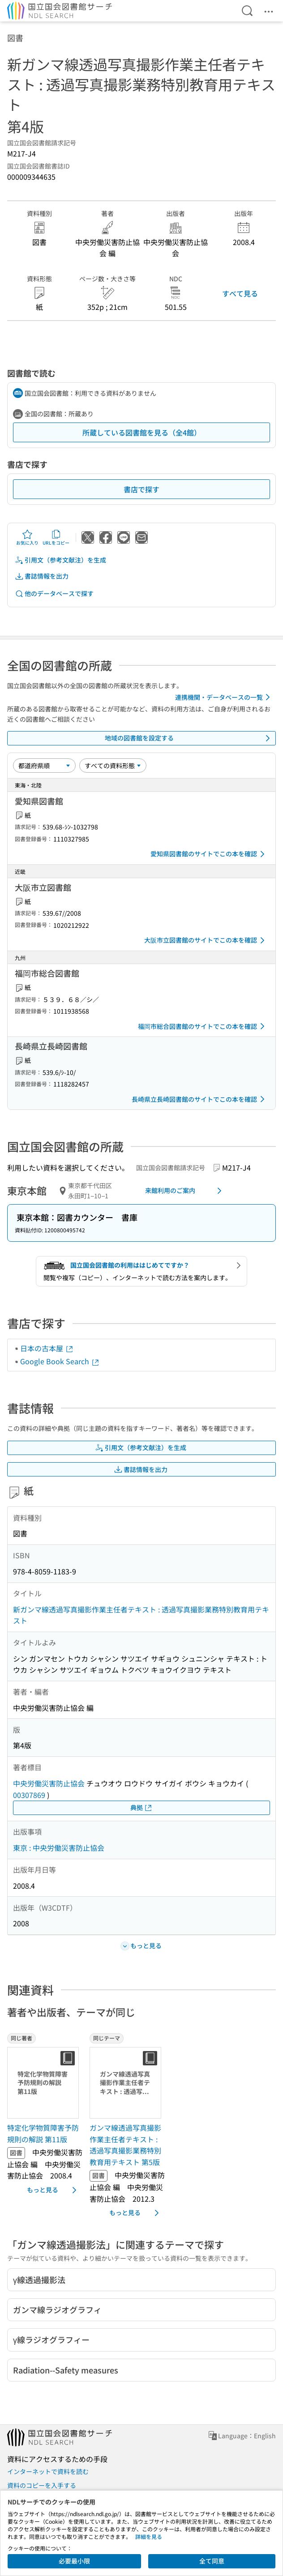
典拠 (141, 1807)
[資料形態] (112, 765)
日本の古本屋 (47, 1348)
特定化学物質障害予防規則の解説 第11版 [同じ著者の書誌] (43, 2133)
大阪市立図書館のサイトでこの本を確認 (206, 940)
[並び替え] (44, 765)
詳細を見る (148, 2536)
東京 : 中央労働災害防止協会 (58, 1847)
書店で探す (141, 489)
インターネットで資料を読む (48, 2471)
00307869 (29, 1794)
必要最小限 (74, 2560)
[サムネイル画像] (44, 2083)
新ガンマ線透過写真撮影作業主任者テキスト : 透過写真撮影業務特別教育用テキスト (141, 1615)
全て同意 (211, 2560)
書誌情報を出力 (42, 576)
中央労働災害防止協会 (49, 1783)
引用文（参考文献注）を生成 (60, 560)
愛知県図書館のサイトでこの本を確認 (209, 854)
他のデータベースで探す (54, 593)
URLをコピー (56, 537)
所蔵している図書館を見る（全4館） (141, 432)
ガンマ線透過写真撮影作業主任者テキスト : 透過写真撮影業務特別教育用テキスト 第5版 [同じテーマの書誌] (125, 2144)
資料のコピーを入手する (41, 2485)
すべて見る (240, 293)
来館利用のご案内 (185, 1190)
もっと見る (53, 2190)
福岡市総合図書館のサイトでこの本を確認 (203, 1026)
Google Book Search (60, 1361)
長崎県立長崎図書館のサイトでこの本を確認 (200, 1099)
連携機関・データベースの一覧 (224, 697)
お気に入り (27, 537)
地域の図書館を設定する (189, 738)
